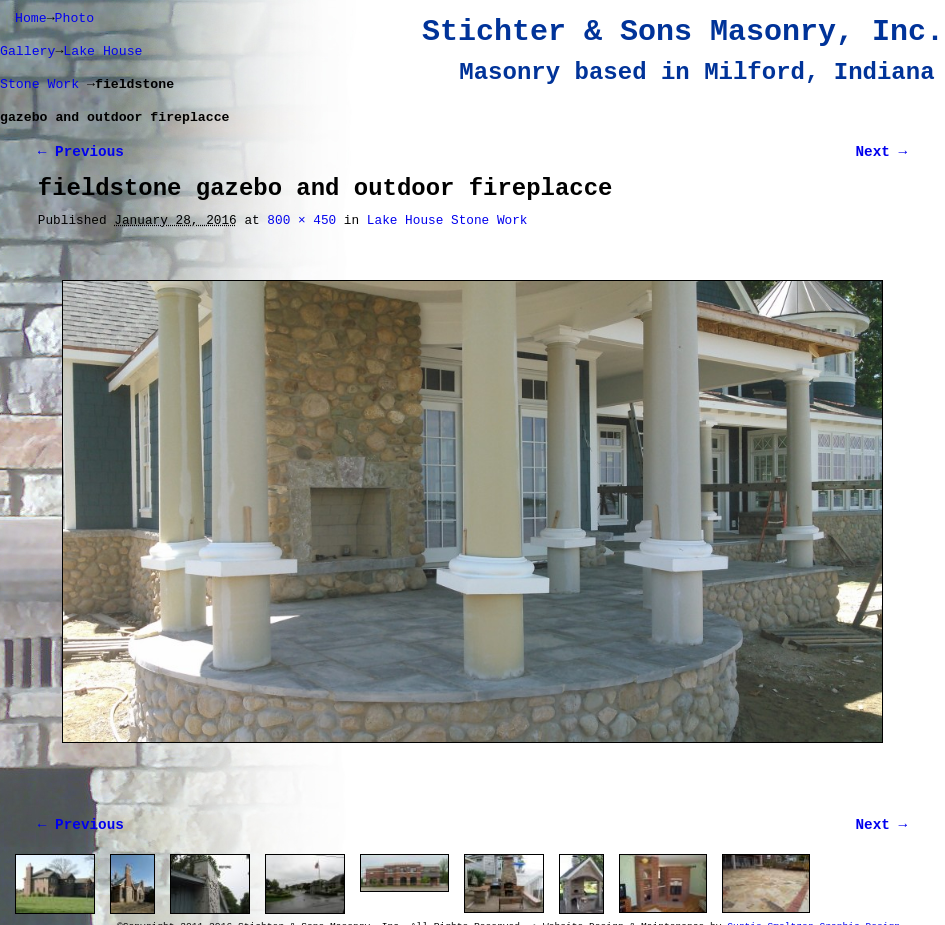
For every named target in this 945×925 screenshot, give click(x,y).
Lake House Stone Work (447, 220)
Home (31, 18)
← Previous (81, 152)
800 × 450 (301, 220)
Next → (882, 152)
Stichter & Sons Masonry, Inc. (683, 32)
